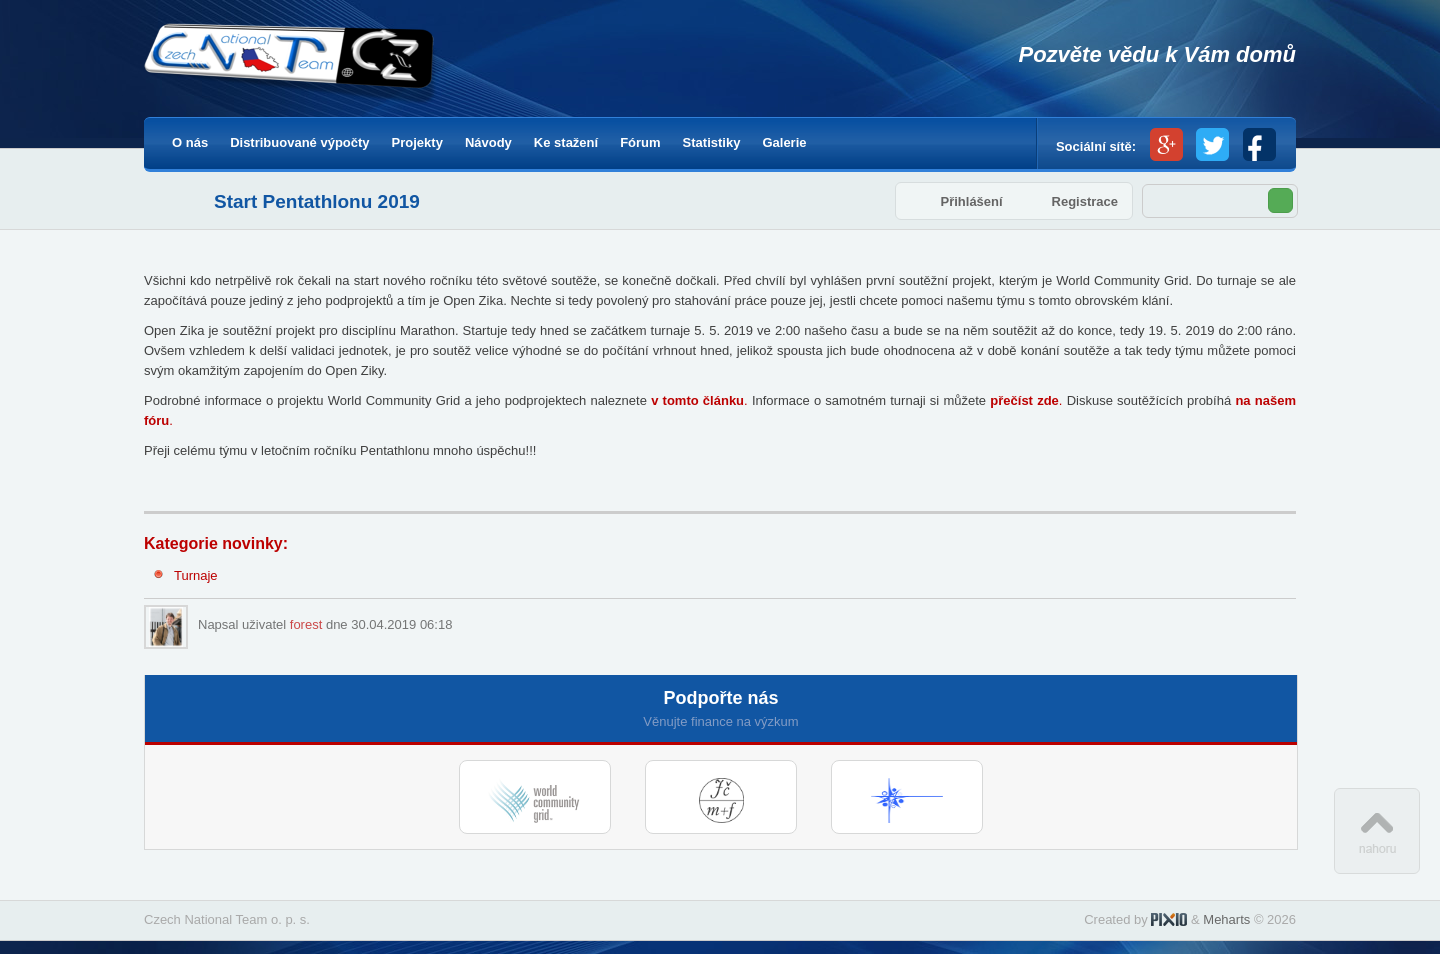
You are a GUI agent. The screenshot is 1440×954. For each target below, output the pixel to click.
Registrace (1085, 201)
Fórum (640, 142)
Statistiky (712, 142)
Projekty (417, 142)
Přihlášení (971, 201)
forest (306, 624)
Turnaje (196, 575)
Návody (488, 142)
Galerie (784, 142)
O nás (190, 142)
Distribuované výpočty (299, 142)
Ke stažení (566, 142)
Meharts (1226, 919)
